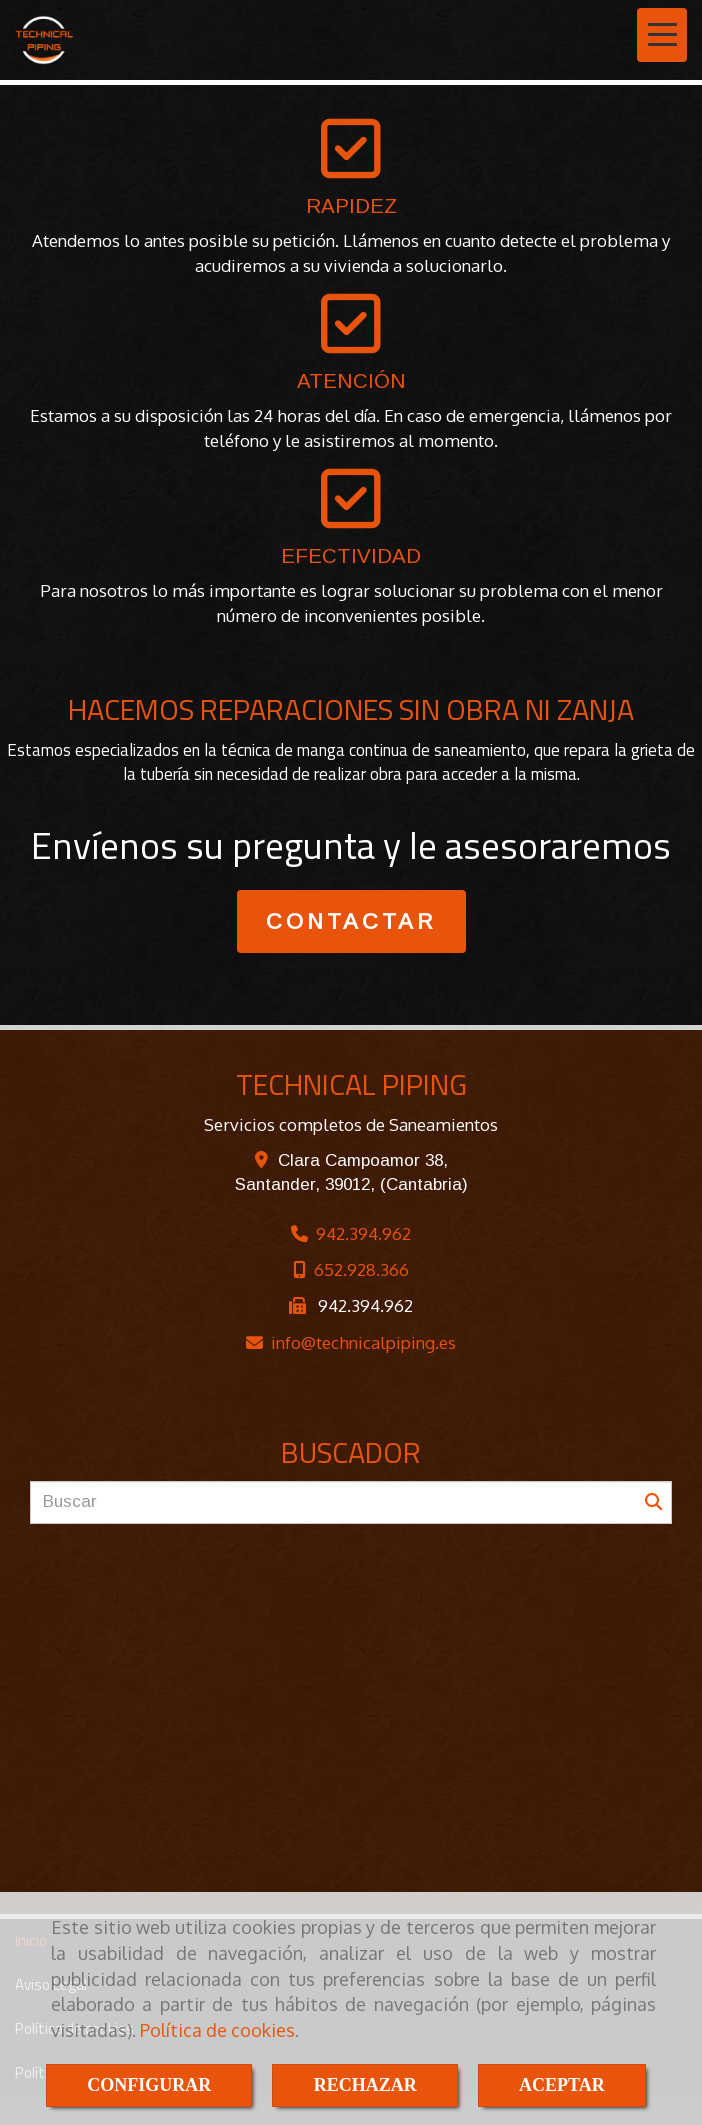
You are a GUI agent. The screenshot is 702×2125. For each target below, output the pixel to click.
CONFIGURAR (149, 2085)
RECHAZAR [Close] (365, 2085)
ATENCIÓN (351, 381)
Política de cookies (217, 2030)
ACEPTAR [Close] (562, 2085)
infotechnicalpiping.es (363, 1342)
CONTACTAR (351, 921)
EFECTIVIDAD (351, 556)
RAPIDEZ (351, 206)
